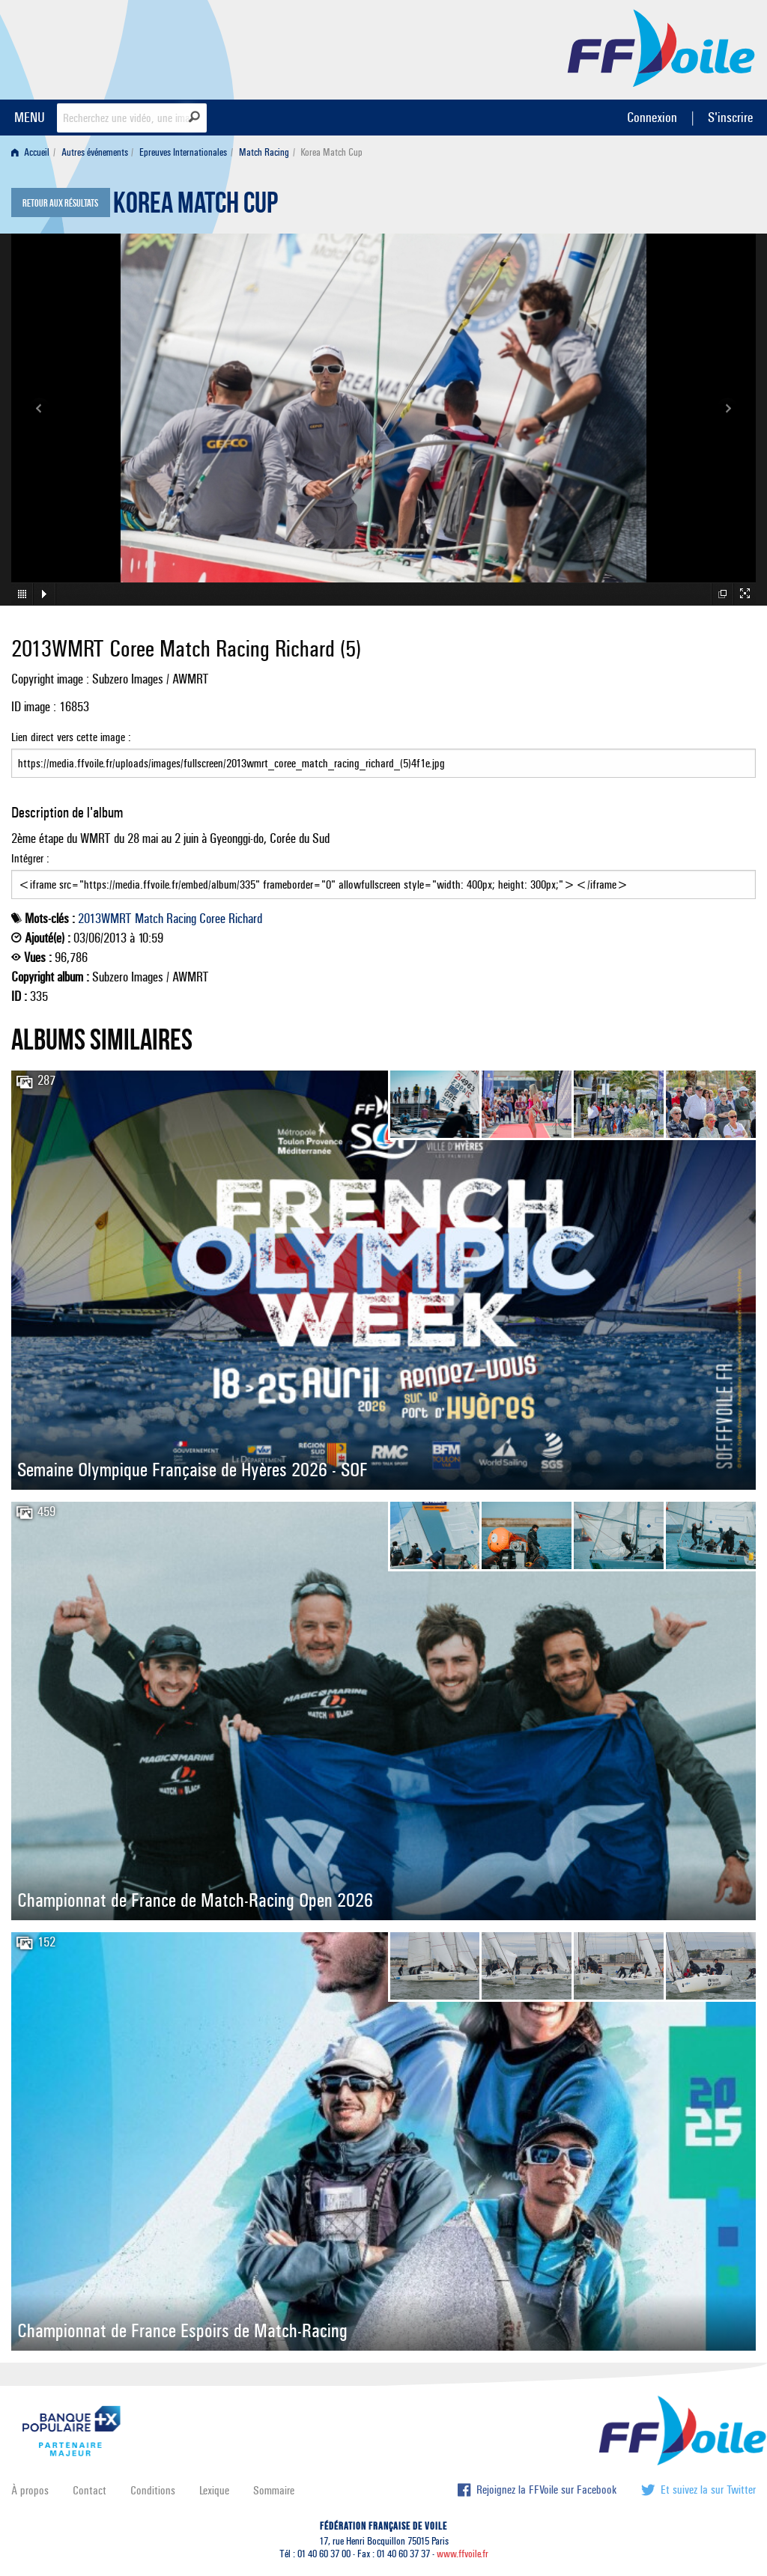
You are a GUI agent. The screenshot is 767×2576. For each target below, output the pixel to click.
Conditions (152, 2490)
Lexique (214, 2490)
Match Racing (264, 152)
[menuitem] (33, 152)
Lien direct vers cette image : (383, 754)
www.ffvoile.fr (462, 2554)
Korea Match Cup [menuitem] (331, 152)
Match (149, 918)
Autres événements (94, 152)
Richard (245, 918)
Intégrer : (383, 875)
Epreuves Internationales (183, 152)
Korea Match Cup (195, 207)
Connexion (652, 117)
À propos (30, 2490)
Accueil (30, 152)
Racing (181, 918)
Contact (89, 2490)
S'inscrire (730, 117)
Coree (212, 918)
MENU (29, 117)
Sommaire (273, 2490)
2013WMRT (105, 918)
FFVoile (661, 47)
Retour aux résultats (60, 203)
